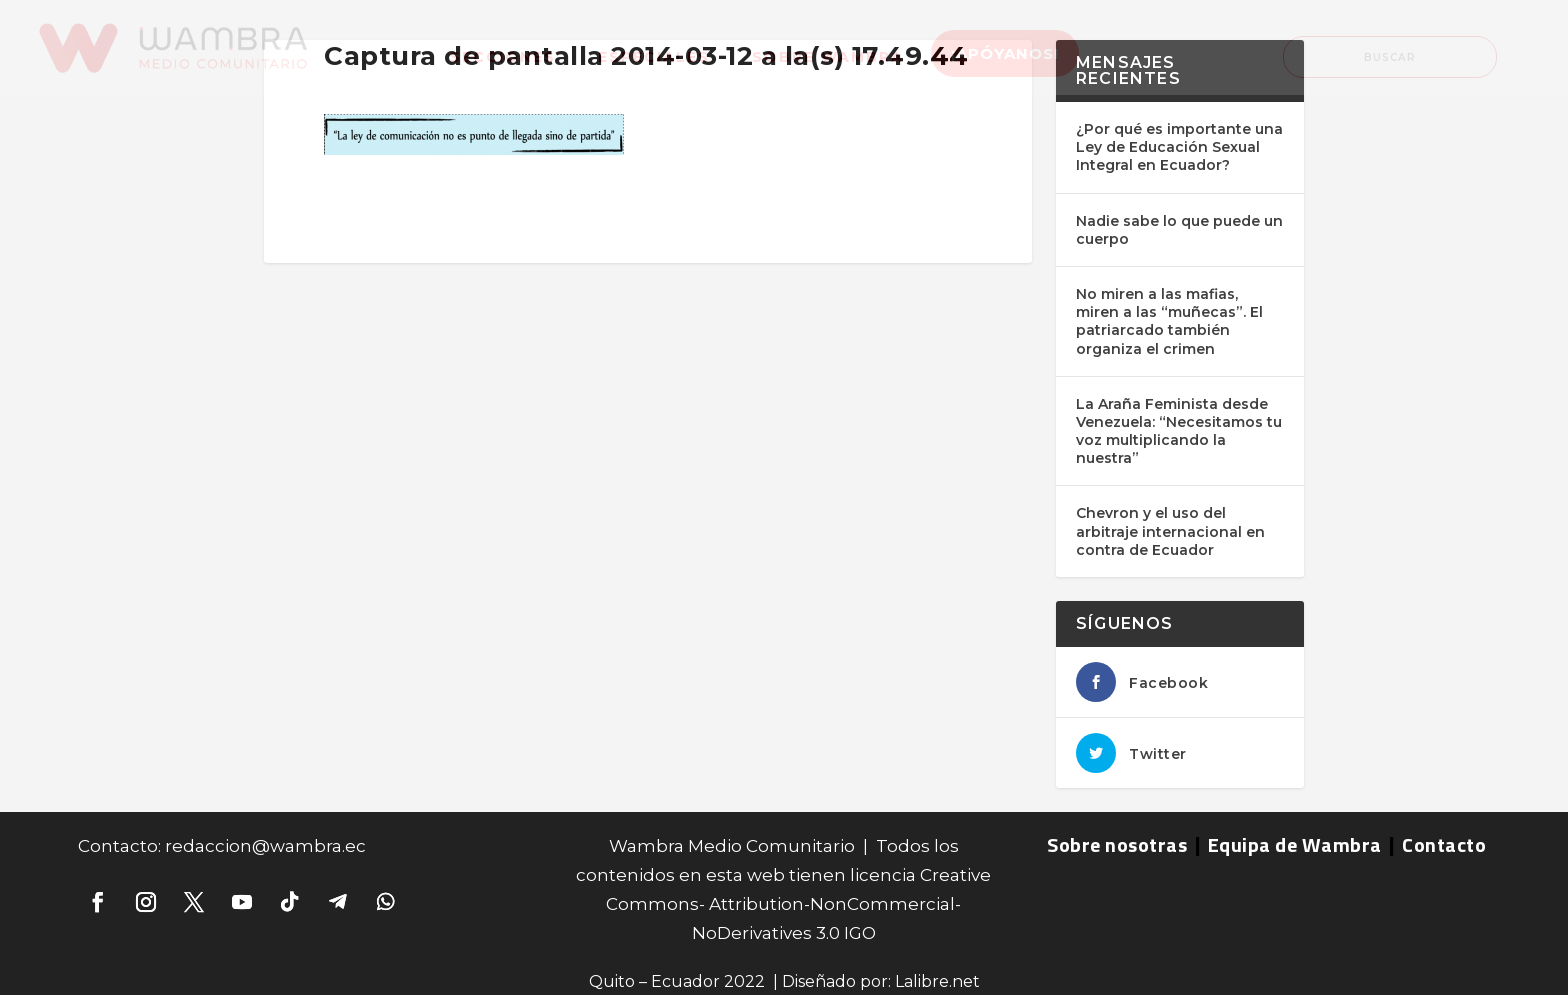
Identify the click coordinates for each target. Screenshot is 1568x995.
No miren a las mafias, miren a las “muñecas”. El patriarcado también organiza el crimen (1169, 321)
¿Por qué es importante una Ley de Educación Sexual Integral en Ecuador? (1179, 147)
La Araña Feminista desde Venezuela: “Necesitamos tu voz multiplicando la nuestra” (1179, 431)
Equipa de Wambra (1295, 844)
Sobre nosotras (1117, 844)
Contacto (1444, 844)
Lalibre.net (937, 981)
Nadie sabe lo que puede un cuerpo (1179, 230)
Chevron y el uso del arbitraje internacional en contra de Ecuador (1170, 531)
